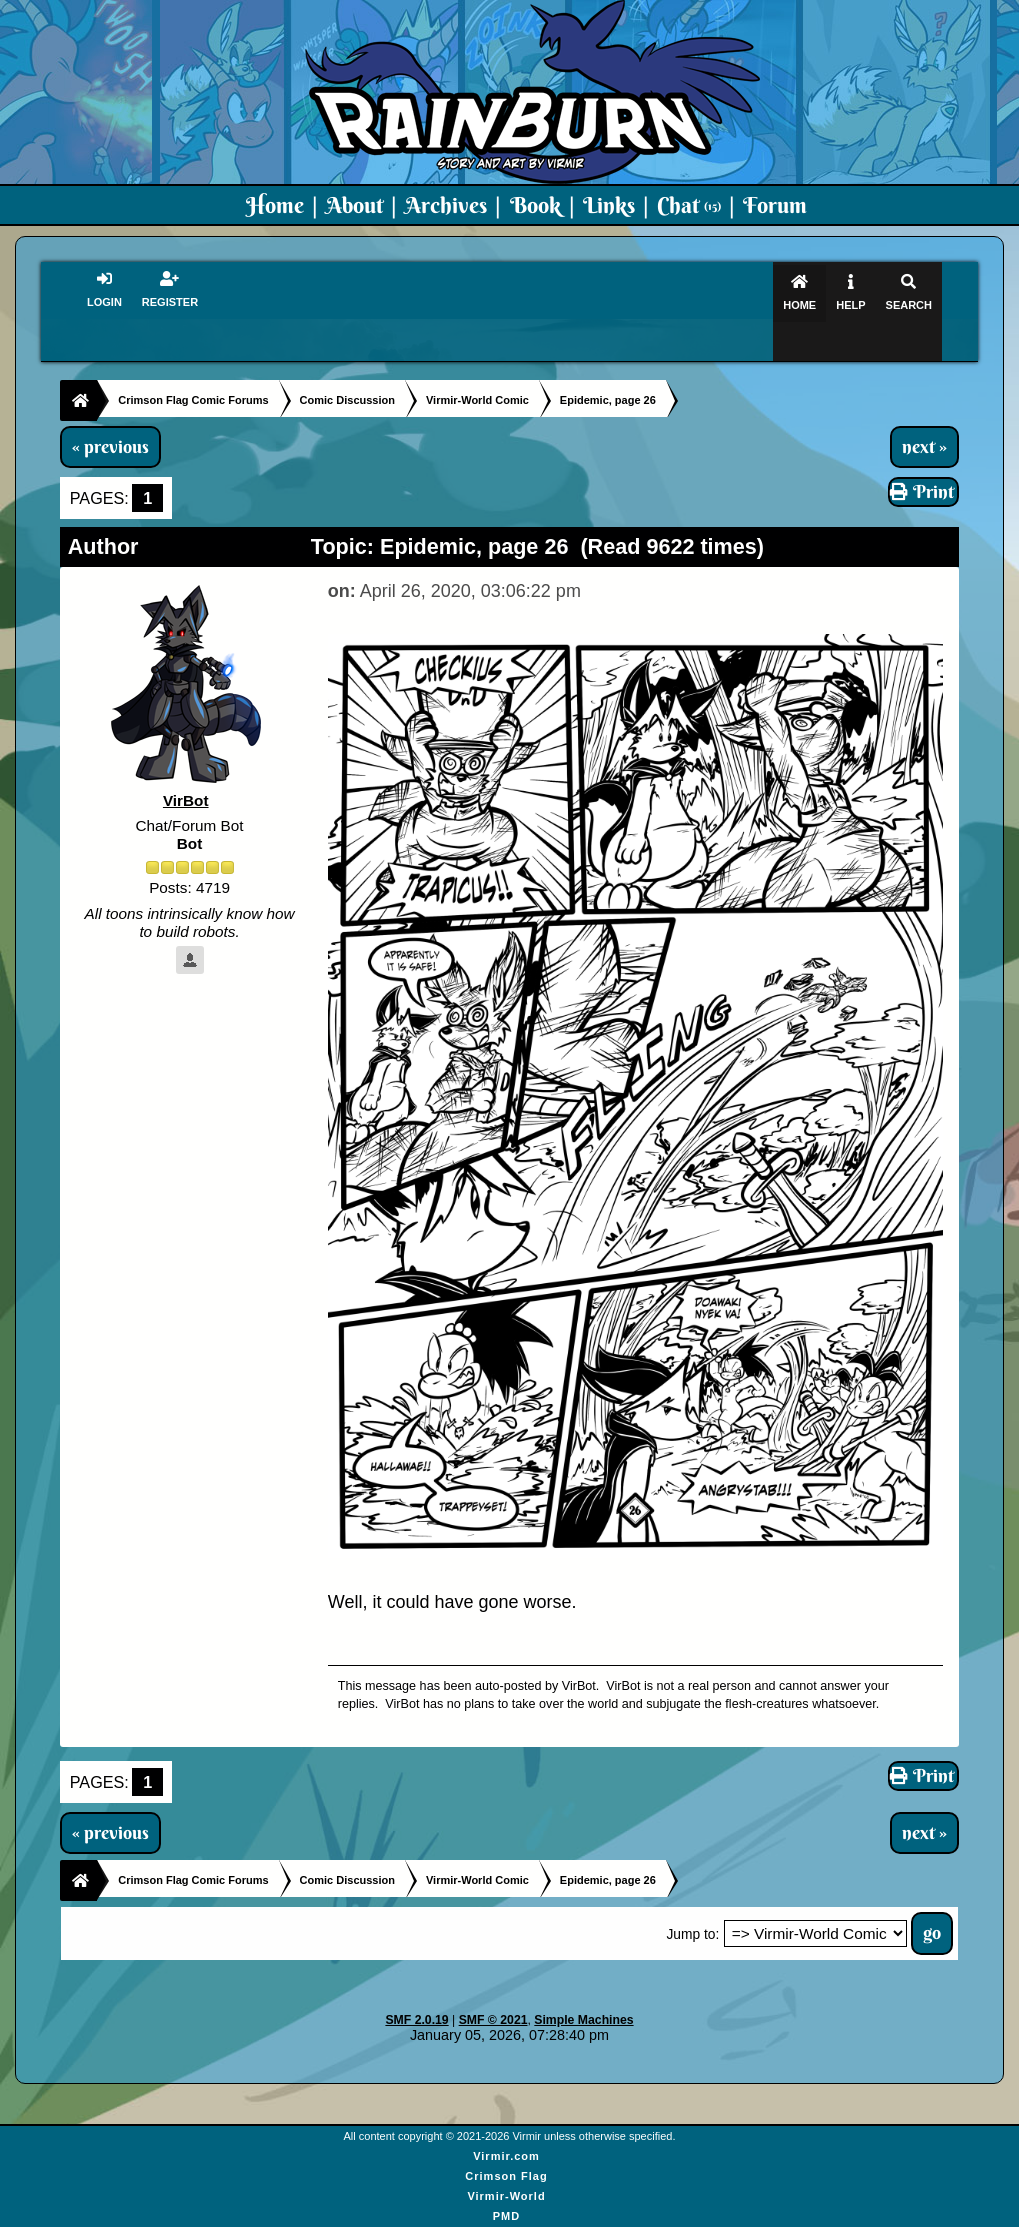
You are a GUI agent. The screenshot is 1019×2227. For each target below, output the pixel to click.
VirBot (186, 762)
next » (924, 408)
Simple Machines (583, 1982)
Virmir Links (506, 2217)
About (354, 205)
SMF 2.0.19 (416, 1982)
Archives (446, 205)
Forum (775, 205)
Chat (689, 205)
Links (609, 205)
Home (275, 205)
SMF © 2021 (493, 1982)
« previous (110, 408)
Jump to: (692, 1896)
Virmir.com (506, 2117)
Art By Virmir (506, 2197)
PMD (506, 2177)
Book (535, 205)
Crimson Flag (506, 2137)
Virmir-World (506, 2157)
